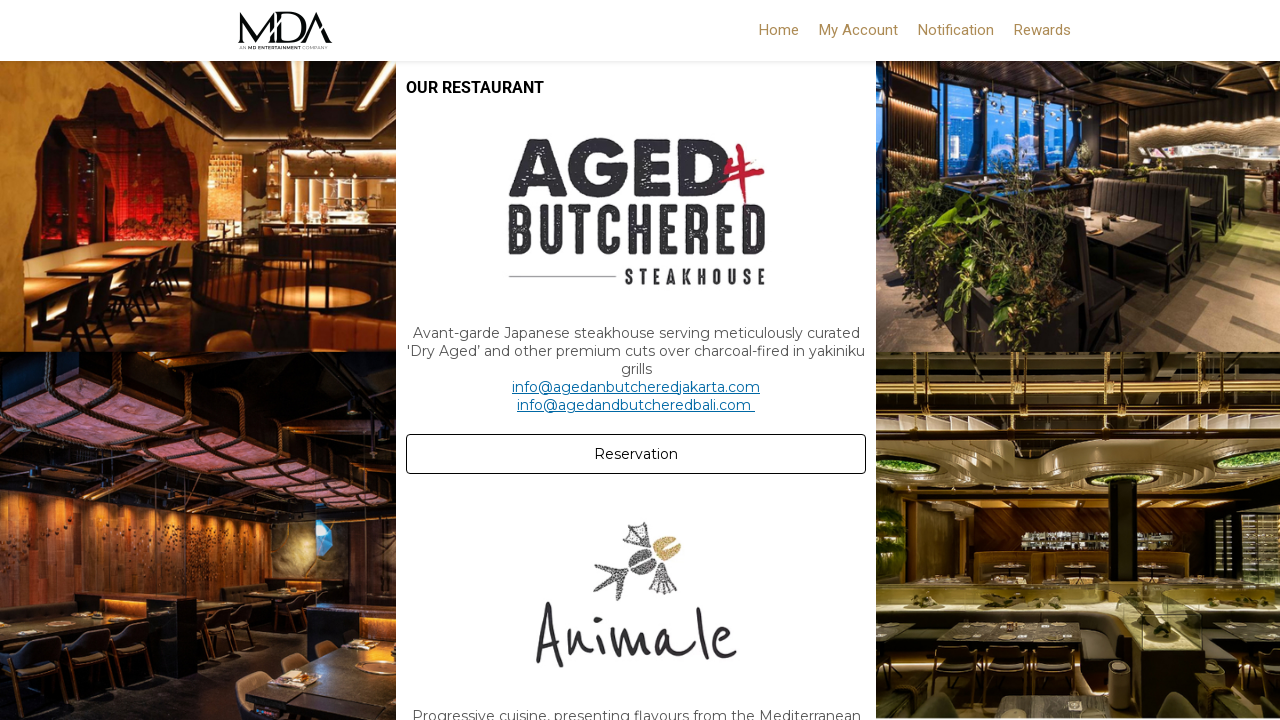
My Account (858, 30)
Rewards (1042, 30)
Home (779, 30)
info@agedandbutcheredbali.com (636, 405)
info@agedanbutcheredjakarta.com (636, 387)
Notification (956, 30)
